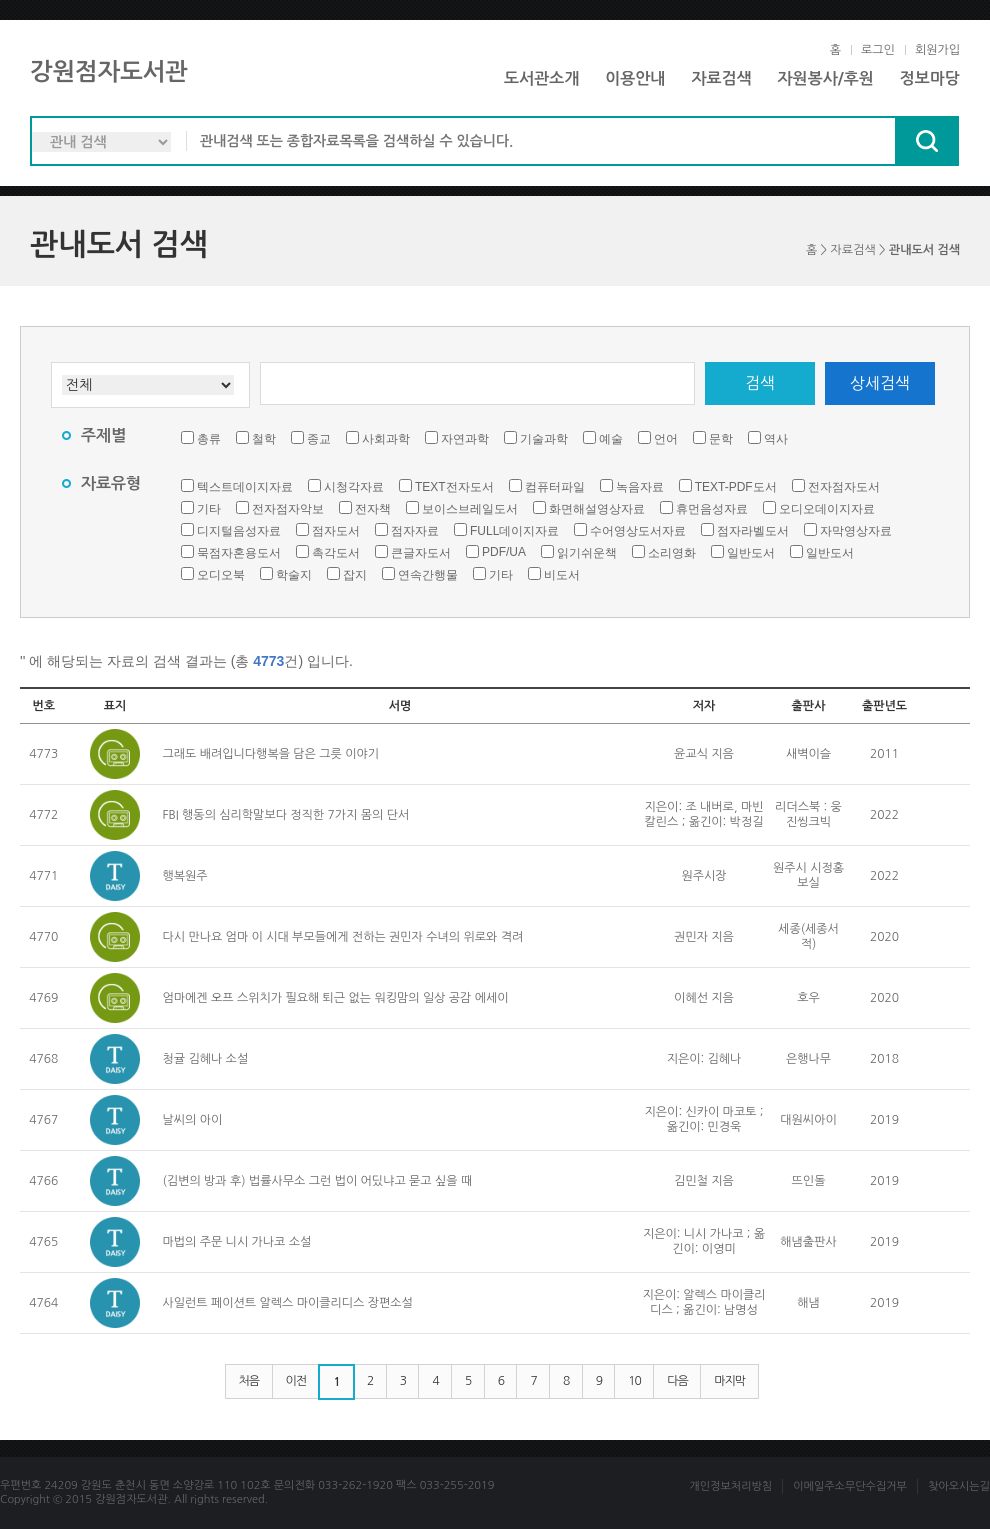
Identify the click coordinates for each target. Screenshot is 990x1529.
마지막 (729, 1381)
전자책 (373, 509)
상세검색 (880, 383)
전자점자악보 (288, 509)
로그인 (878, 50)
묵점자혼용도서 (239, 553)
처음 (249, 1381)
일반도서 (751, 553)
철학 (264, 439)
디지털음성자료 (239, 531)
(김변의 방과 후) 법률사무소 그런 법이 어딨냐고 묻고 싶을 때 (318, 1181)
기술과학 (544, 439)
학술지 (294, 575)
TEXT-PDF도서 (736, 487)
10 (634, 1381)
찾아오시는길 (959, 1486)
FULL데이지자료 (514, 531)
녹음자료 (640, 487)
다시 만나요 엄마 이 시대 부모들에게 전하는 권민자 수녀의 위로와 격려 (343, 937)
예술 (611, 439)
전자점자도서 (844, 487)
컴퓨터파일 (555, 487)
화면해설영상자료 (597, 509)
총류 (209, 439)
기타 (209, 509)
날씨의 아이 (193, 1120)
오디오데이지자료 (827, 509)
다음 (677, 1381)
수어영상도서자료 (638, 531)
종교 (319, 439)
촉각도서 (336, 553)
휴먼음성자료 (712, 509)
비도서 (562, 575)
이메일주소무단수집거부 (850, 1486)
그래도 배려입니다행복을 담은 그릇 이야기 (271, 754)
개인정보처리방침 (730, 1486)
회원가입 (937, 50)
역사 (776, 439)
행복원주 (185, 876)
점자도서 (336, 531)
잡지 (355, 575)
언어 (666, 439)
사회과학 (386, 439)
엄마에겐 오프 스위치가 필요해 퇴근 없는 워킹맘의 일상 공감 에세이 (336, 998)
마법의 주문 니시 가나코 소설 (237, 1242)
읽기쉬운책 (587, 553)
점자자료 (415, 531)
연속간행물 (428, 575)
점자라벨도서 (753, 531)
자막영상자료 (856, 531)
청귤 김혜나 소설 (206, 1059)
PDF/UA (504, 552)
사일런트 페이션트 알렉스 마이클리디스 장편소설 (288, 1303)
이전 (296, 1381)
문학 (721, 439)
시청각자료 (354, 487)
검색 (760, 383)
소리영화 (672, 553)
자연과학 (465, 439)
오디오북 (221, 575)
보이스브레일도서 (470, 509)
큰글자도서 (421, 553)
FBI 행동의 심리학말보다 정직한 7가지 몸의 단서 (286, 815)
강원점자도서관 (109, 72)
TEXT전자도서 (454, 487)
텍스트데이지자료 (245, 487)
